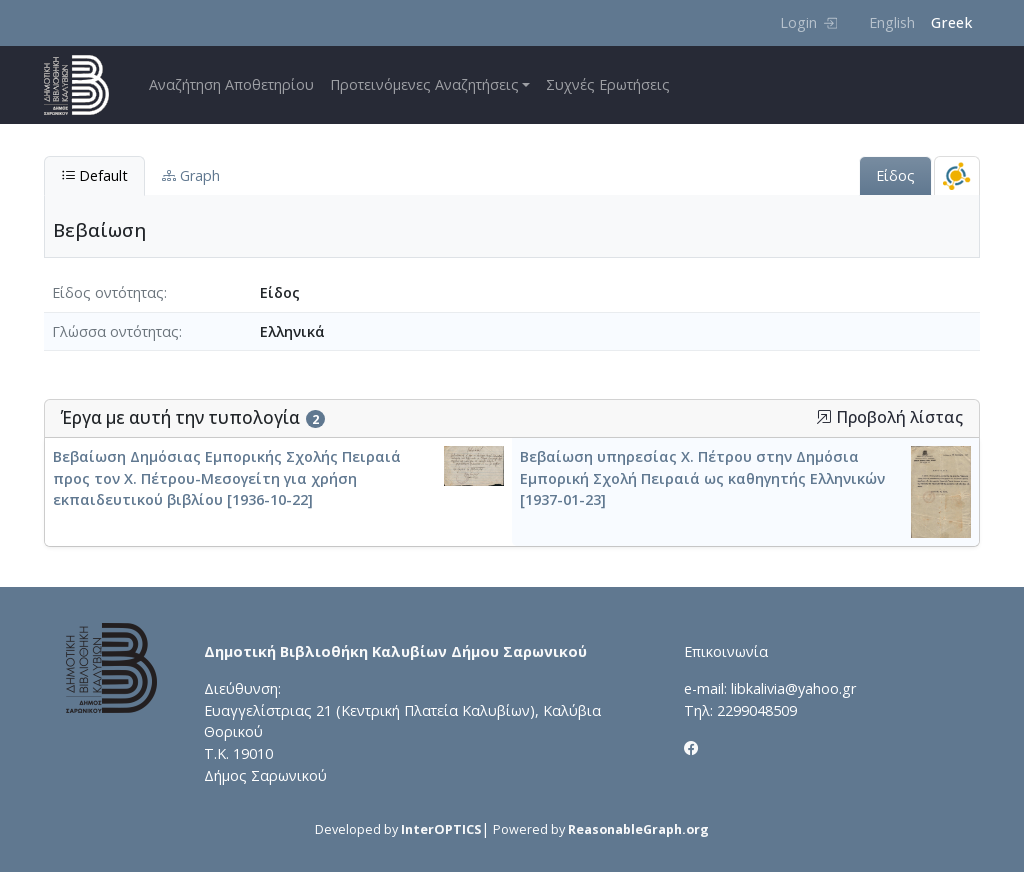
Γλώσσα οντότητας (115, 331)
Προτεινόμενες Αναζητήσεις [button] (424, 84)
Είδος (895, 175)
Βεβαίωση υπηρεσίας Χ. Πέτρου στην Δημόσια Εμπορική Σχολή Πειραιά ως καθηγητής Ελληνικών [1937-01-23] (702, 478)
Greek (951, 22)
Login (808, 22)
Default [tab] (94, 175)
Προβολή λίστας (889, 417)
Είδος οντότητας (108, 292)
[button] (824, 417)
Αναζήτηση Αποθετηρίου (231, 84)
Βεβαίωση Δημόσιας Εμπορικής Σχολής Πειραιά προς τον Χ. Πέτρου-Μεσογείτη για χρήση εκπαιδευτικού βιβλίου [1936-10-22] (227, 478)
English (892, 22)
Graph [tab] (191, 175)
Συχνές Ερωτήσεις (608, 84)
